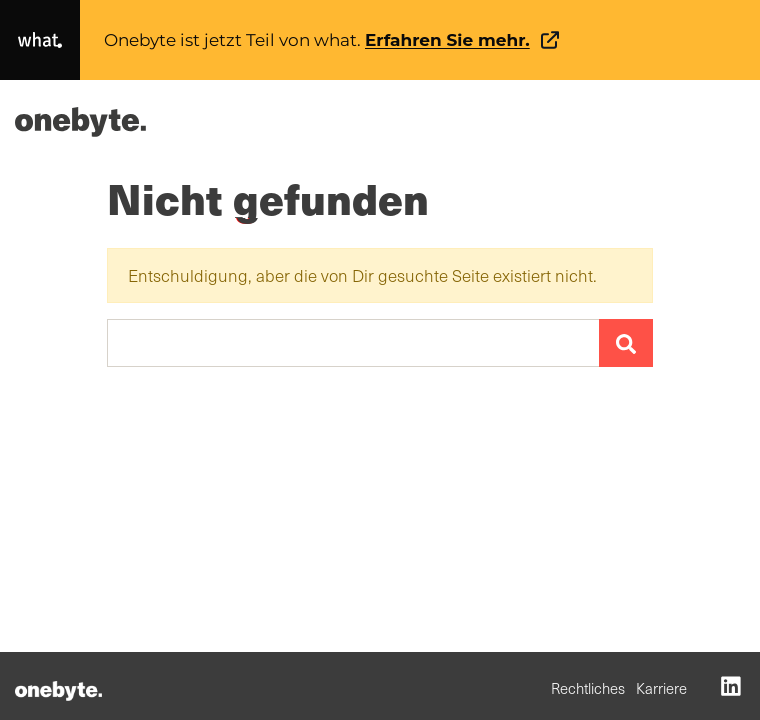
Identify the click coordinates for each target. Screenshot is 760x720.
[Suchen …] (353, 343)
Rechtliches (588, 688)
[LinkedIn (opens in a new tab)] (731, 685)
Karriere (661, 688)
